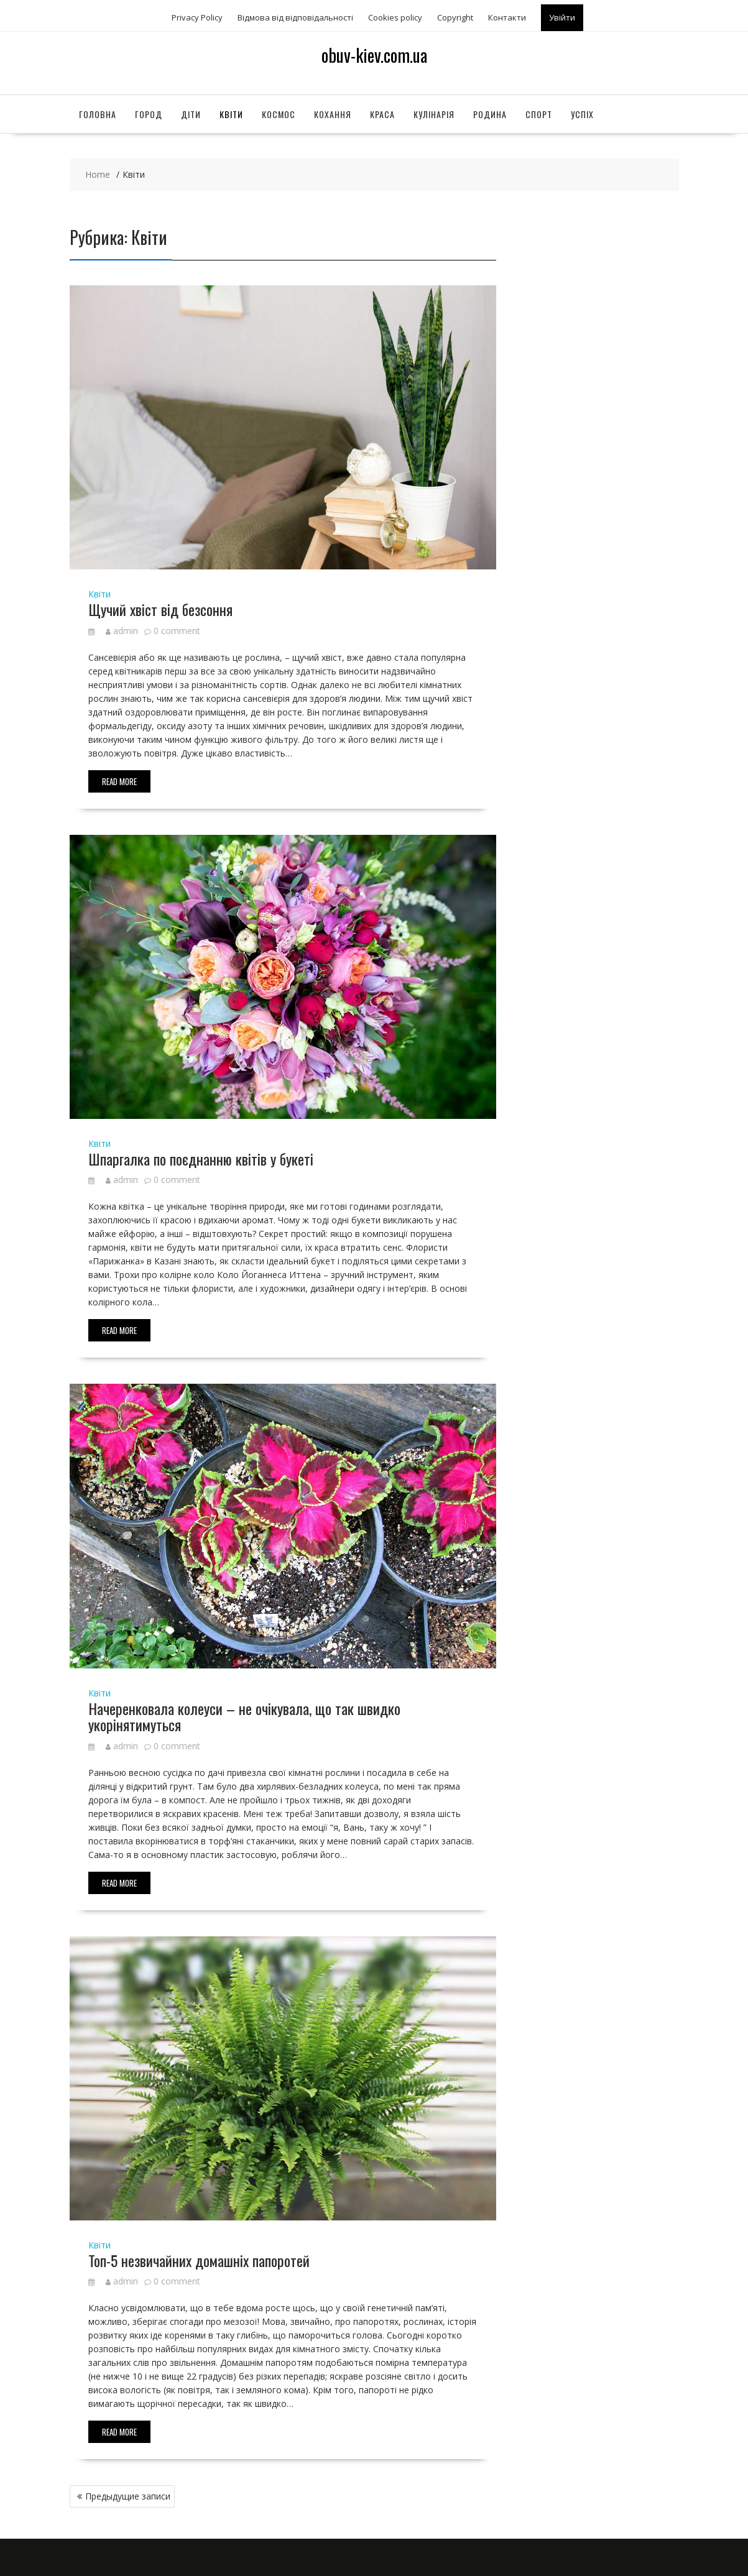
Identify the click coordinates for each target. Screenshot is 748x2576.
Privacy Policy (197, 17)
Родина (490, 114)
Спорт (538, 114)
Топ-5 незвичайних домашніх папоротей (199, 2260)
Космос (278, 114)
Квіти (231, 114)
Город (148, 114)
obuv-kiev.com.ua (374, 55)
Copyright (455, 17)
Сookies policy (395, 17)
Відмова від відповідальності (295, 17)
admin (122, 631)
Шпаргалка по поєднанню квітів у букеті (200, 1159)
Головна (97, 114)
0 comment (177, 631)
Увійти (562, 17)
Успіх (582, 114)
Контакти (507, 17)
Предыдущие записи (127, 2496)
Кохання (332, 114)
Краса (382, 114)
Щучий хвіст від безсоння (160, 609)
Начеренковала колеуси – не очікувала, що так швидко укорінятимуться (244, 1716)
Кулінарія (434, 114)
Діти (191, 114)
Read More (119, 781)
